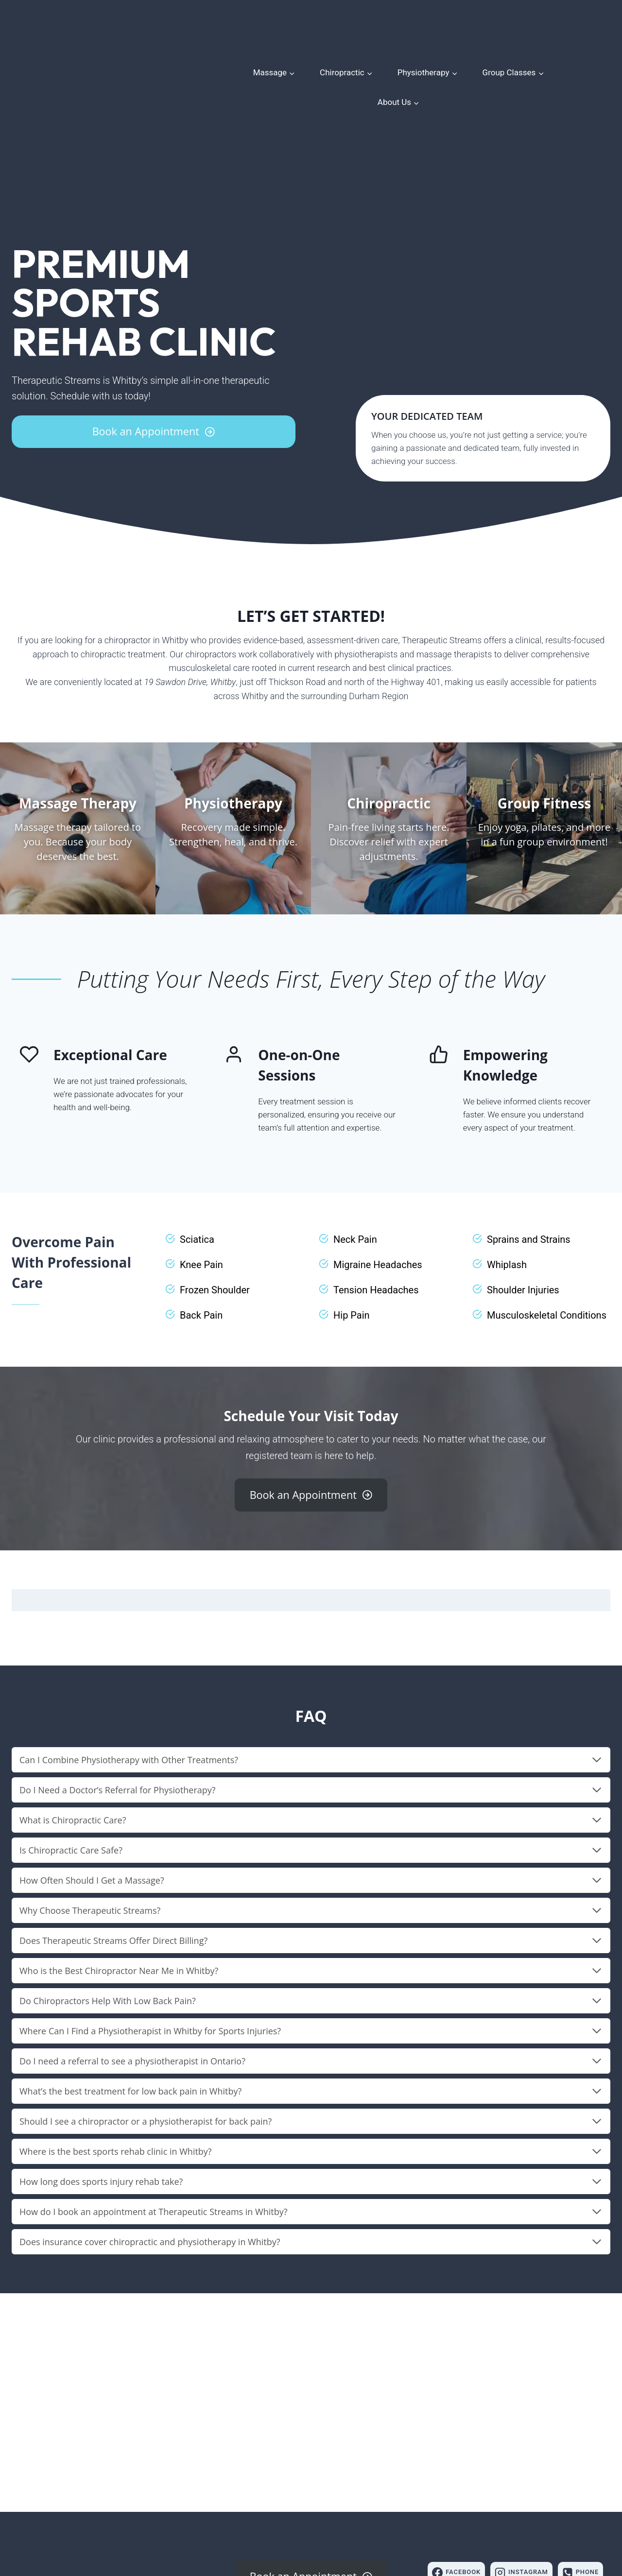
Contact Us (371, 2510)
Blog (333, 2510)
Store (305, 2510)
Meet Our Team (259, 2510)
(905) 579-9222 (39, 2507)
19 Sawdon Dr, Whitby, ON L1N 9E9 (75, 2494)
